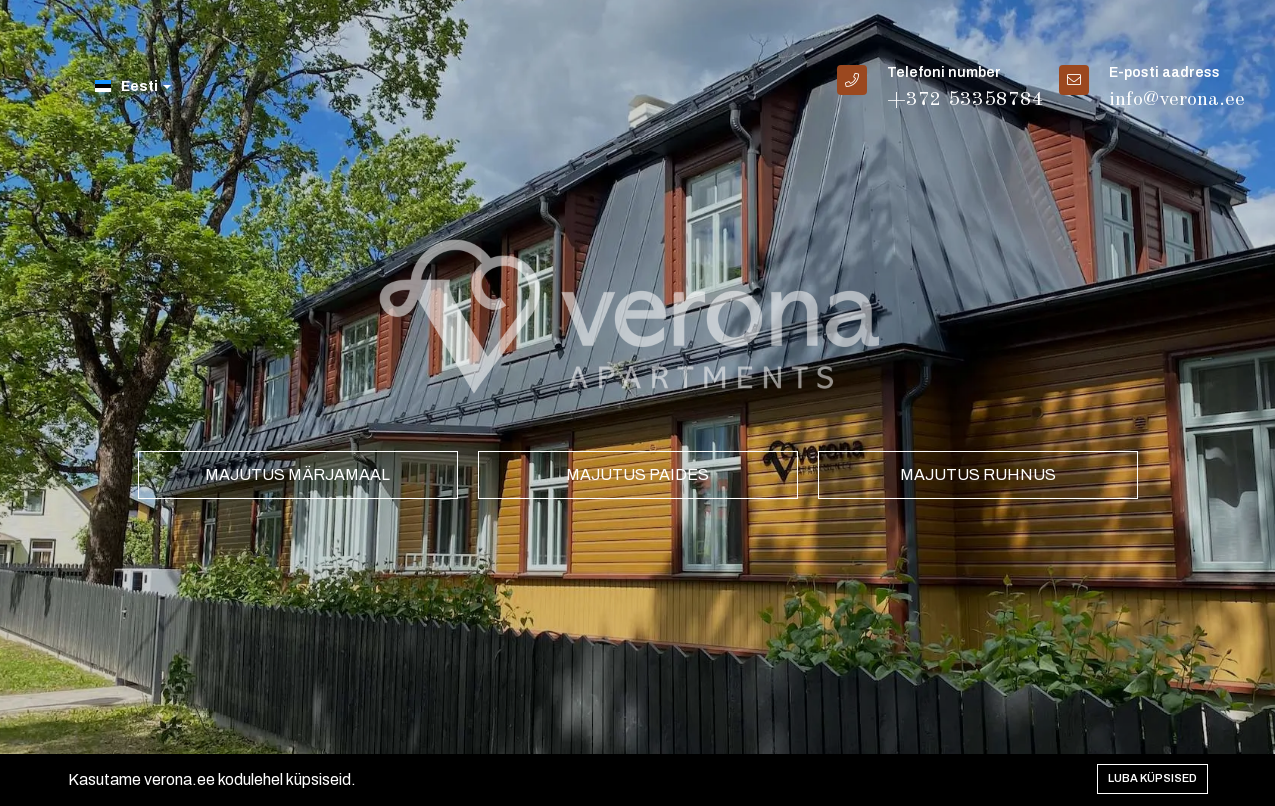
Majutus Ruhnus (978, 474)
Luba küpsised (1152, 778)
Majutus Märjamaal (297, 474)
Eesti (133, 86)
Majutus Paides (637, 474)
